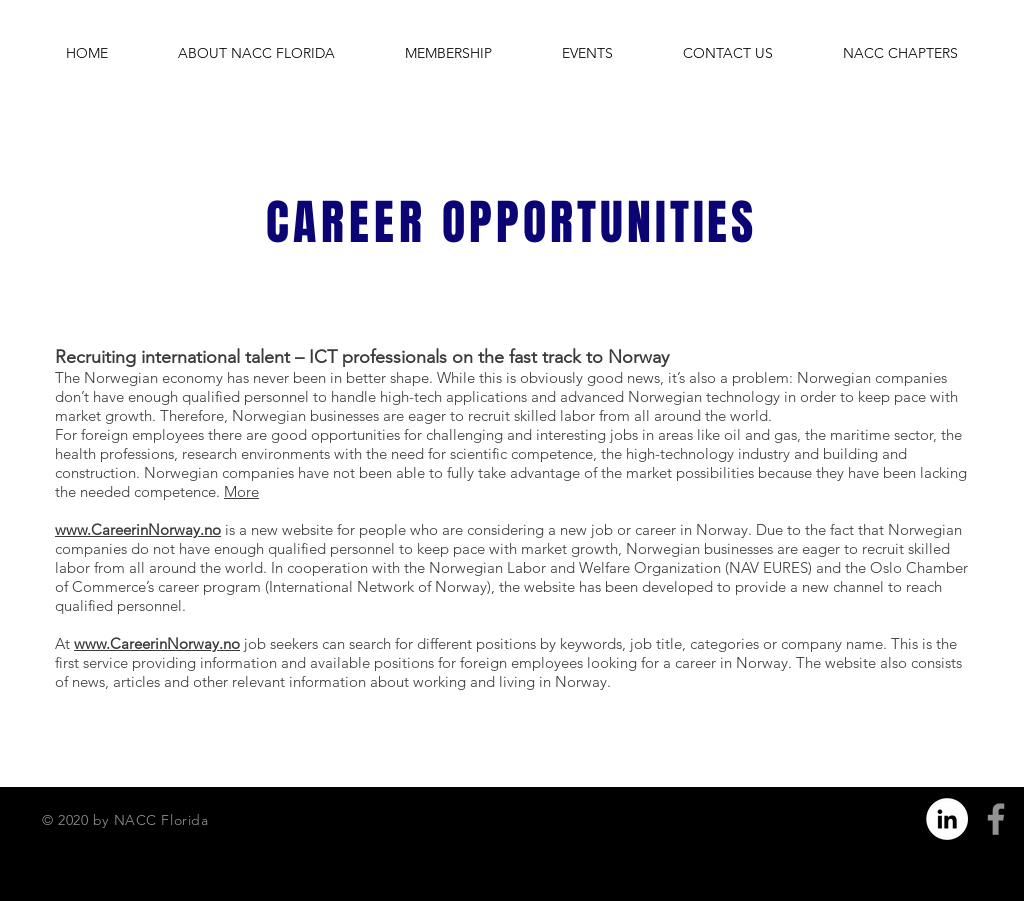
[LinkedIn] (947, 819)
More (241, 491)
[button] (256, 53)
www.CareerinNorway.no (138, 529)
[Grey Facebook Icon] (996, 819)
